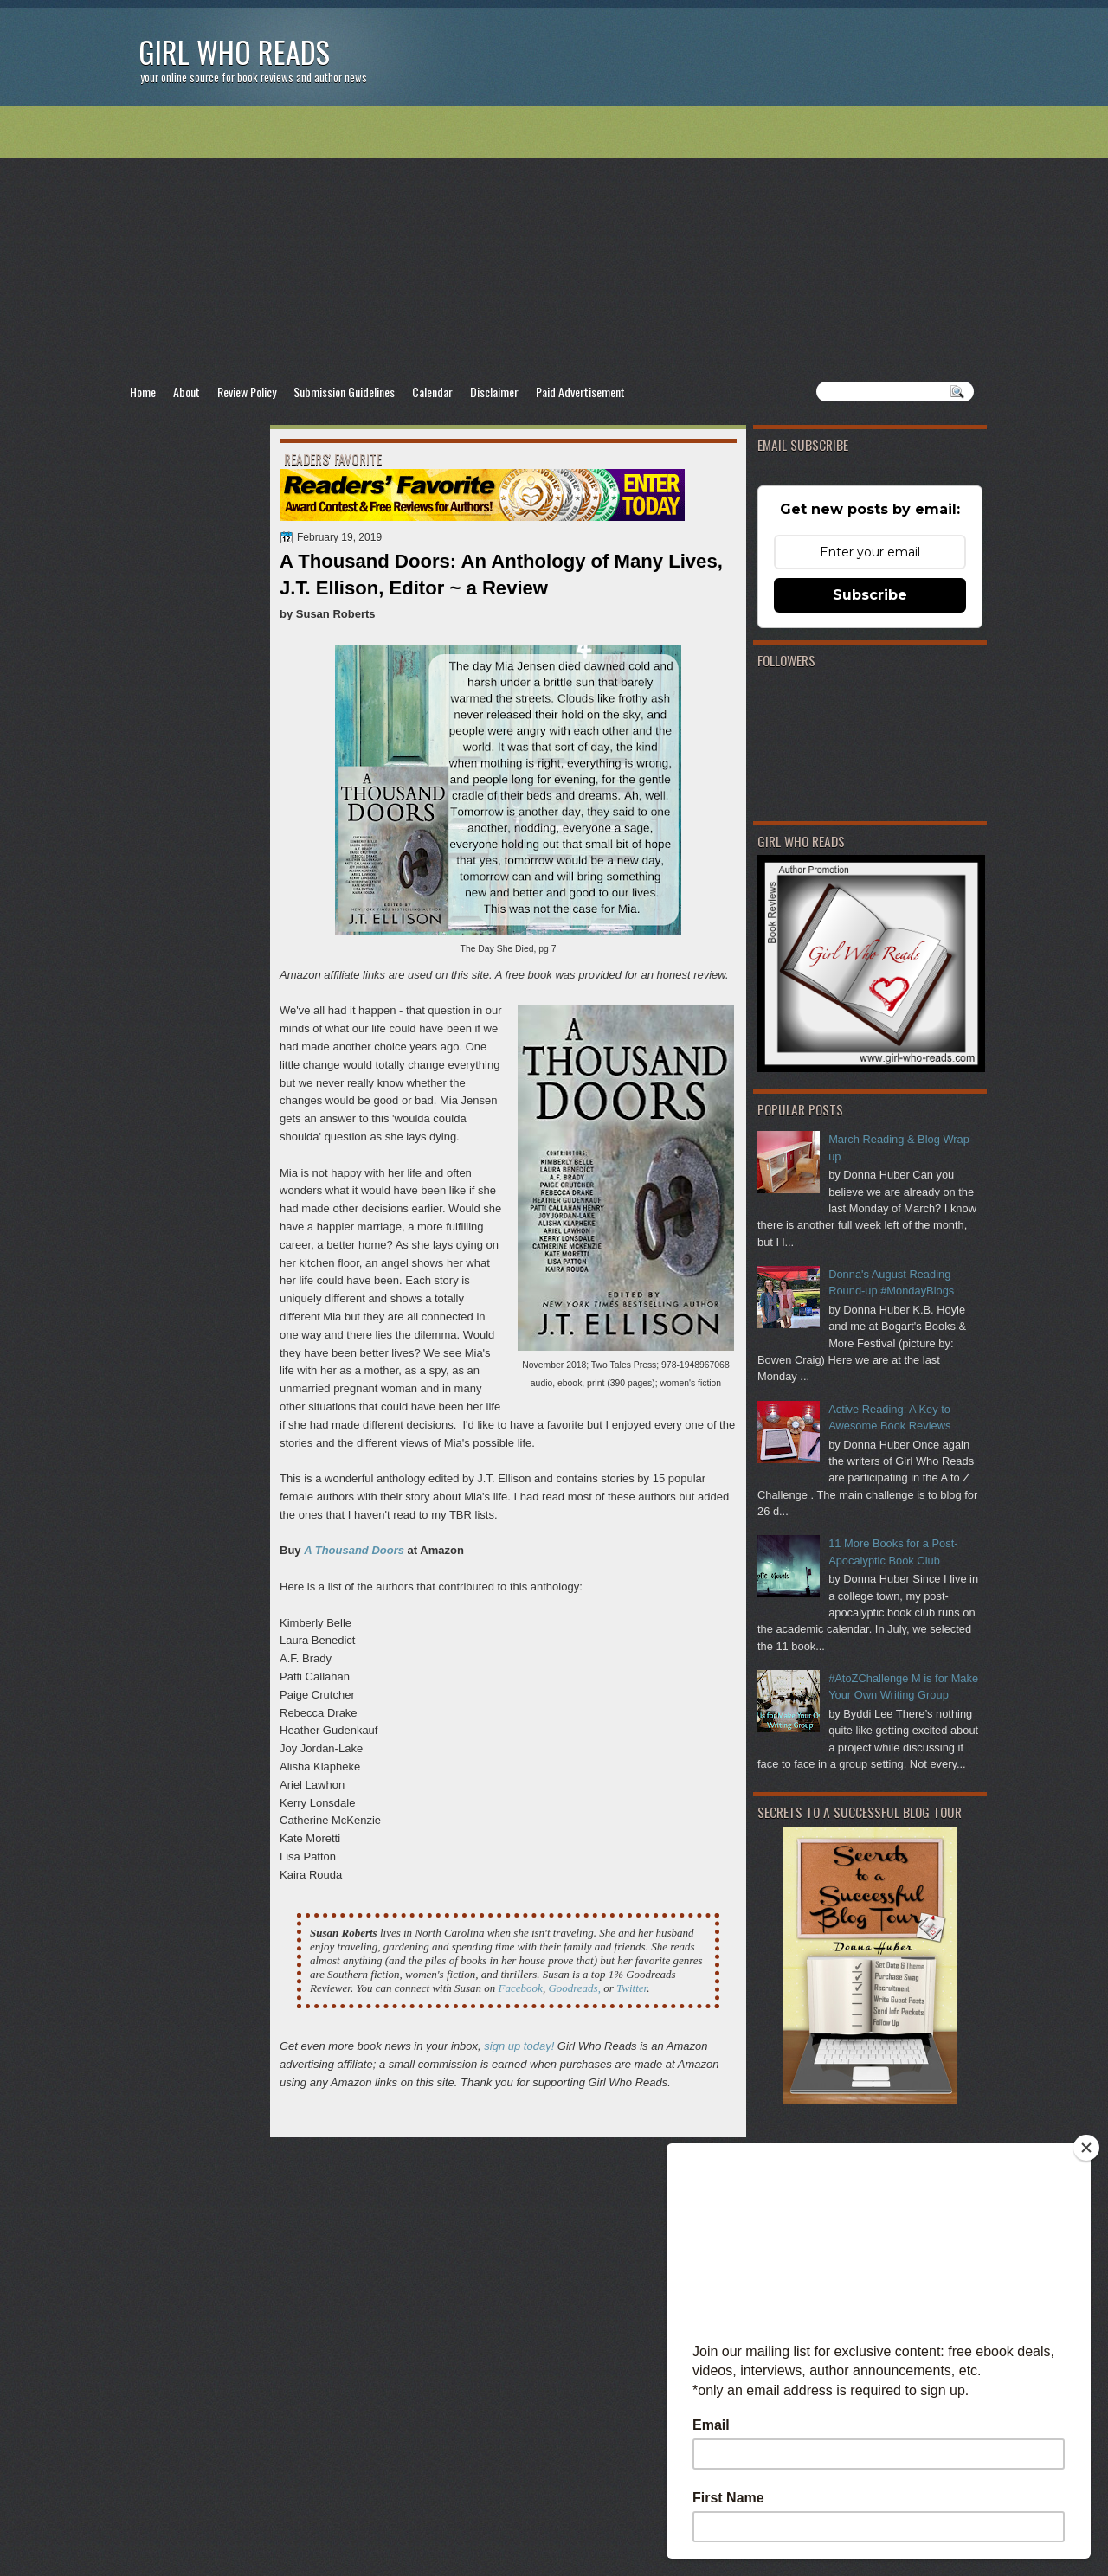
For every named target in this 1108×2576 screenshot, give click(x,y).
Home (143, 391)
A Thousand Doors (354, 1550)
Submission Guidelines (344, 391)
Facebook (521, 1988)
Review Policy (246, 391)
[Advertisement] (554, 243)
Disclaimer (494, 391)
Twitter (631, 1988)
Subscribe (870, 595)
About (186, 391)
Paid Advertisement (580, 391)
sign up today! (519, 2046)
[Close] (1086, 2148)
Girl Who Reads (234, 51)
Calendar (432, 391)
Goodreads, (574, 1988)
